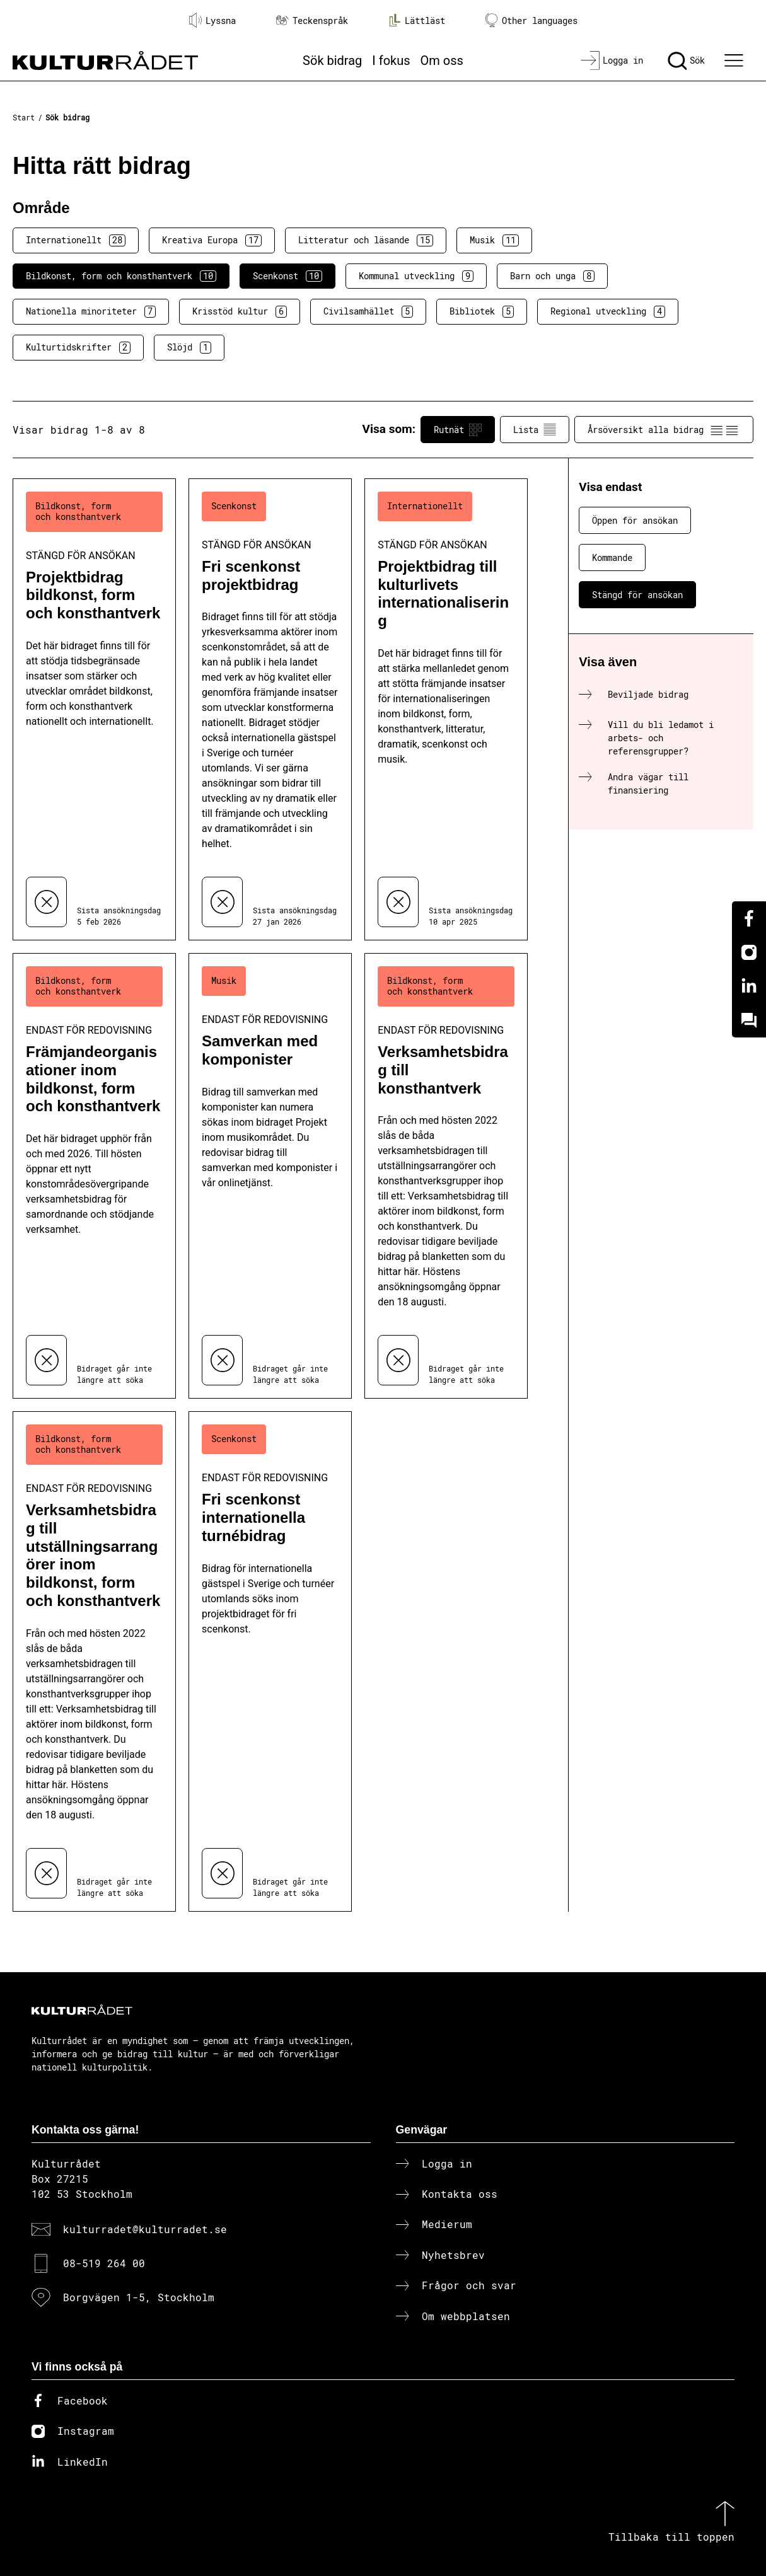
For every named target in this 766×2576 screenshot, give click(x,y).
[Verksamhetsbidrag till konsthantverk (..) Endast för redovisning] (446, 1176)
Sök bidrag (332, 60)
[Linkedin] (749, 986)
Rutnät (458, 430)
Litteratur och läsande (365, 240)
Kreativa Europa (212, 240)
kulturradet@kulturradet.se (145, 2229)
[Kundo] (749, 1020)
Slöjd (189, 347)
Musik (494, 240)
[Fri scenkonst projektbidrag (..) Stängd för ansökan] (270, 709)
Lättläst (416, 20)
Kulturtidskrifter (78, 347)
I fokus (391, 60)
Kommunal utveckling (416, 276)
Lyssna (212, 20)
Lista (534, 430)
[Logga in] (612, 60)
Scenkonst (287, 276)
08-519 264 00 (104, 2263)
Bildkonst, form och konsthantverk (121, 276)
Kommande (612, 557)
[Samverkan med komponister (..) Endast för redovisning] (270, 1176)
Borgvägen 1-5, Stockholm (138, 2297)
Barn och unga (552, 276)
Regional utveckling (607, 311)
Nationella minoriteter (91, 311)
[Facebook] (749, 918)
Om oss (442, 60)
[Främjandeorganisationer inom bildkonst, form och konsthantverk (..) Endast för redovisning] (94, 1176)
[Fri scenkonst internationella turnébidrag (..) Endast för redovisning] (270, 1661)
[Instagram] (749, 952)
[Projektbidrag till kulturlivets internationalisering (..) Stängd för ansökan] (446, 709)
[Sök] (686, 60)
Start (24, 117)
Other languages (531, 20)
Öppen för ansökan (635, 520)
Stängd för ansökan (637, 595)
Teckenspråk (312, 20)
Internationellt (75, 240)
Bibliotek (482, 311)
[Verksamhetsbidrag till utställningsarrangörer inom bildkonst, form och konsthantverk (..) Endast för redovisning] (94, 1661)
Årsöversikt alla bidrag (664, 430)
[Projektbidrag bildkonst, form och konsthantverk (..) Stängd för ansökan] (94, 709)
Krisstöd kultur (239, 311)
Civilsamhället (368, 311)
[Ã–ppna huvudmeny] (735, 60)
